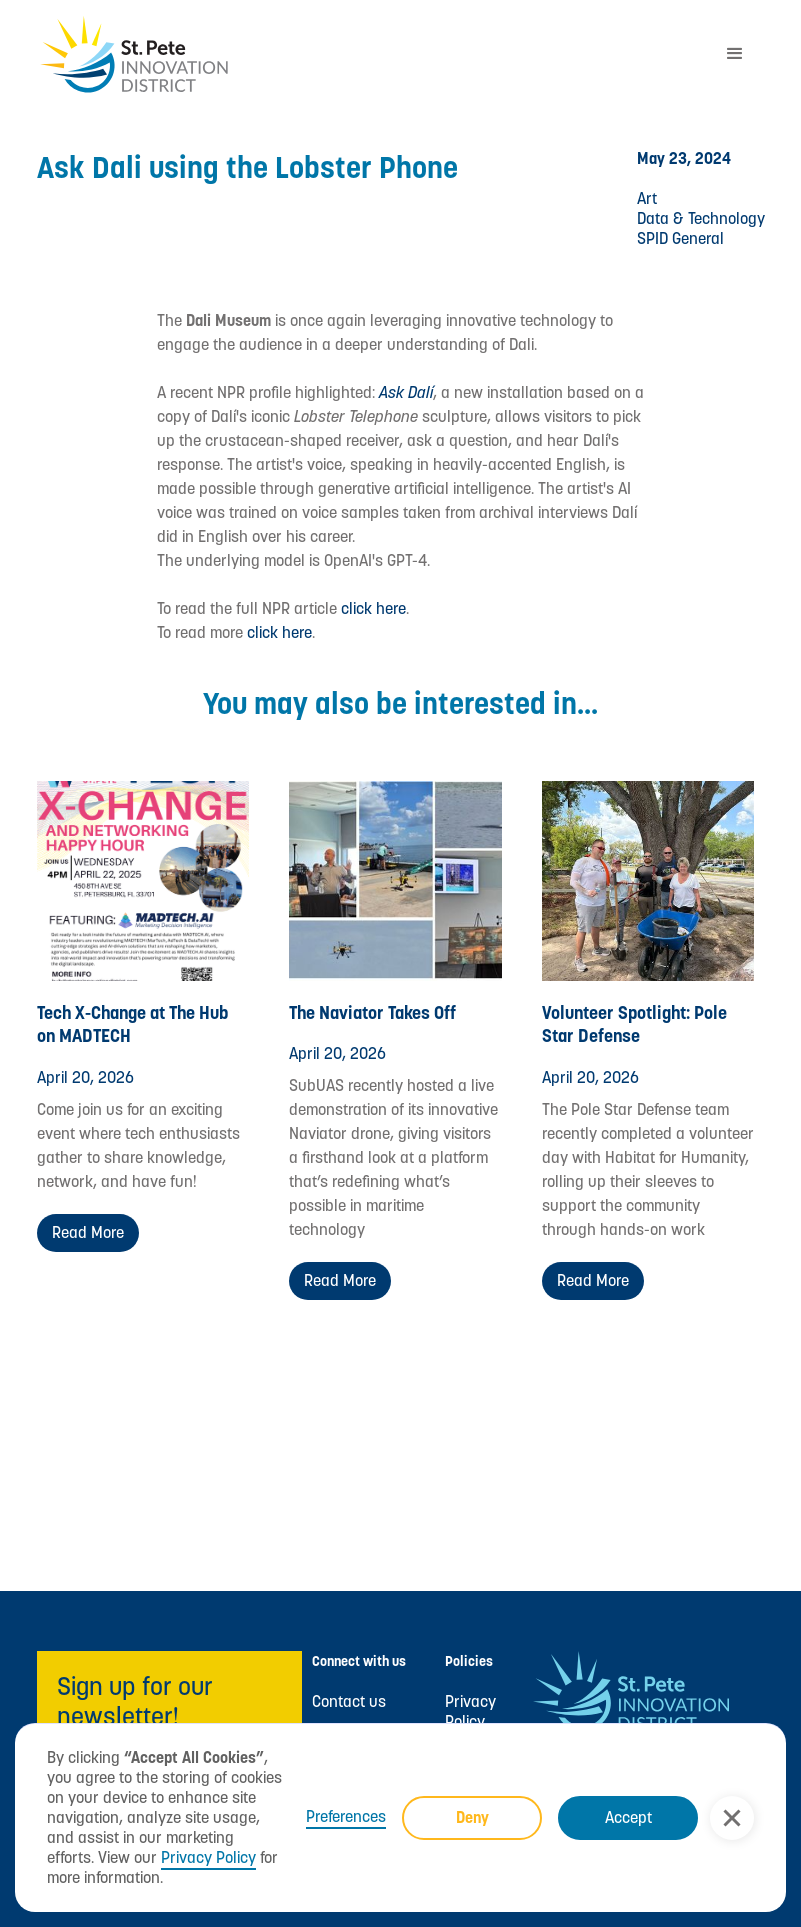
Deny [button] (472, 1817)
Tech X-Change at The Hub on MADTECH (132, 1024)
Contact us (349, 1702)
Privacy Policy (208, 1857)
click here (373, 608)
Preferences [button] (346, 1817)
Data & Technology (701, 218)
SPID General (680, 238)
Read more (88, 1232)
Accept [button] (628, 1817)
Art (647, 198)
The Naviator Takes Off (372, 1012)
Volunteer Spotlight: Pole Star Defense (634, 1024)
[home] (371, 54)
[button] (732, 1818)
